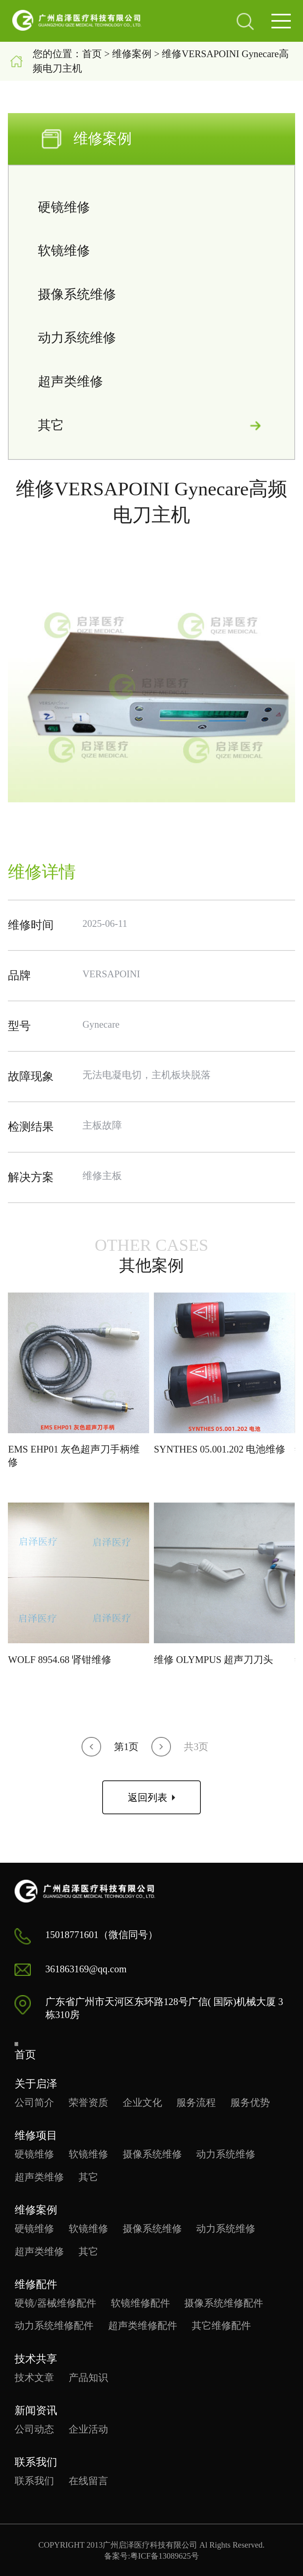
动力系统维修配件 (54, 2325)
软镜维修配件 (140, 2303)
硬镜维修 (151, 207)
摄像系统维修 (151, 294)
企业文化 (142, 2102)
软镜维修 (151, 250)
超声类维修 (151, 381)
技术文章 (34, 2377)
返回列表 (151, 1797)
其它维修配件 (221, 2325)
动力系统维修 (151, 338)
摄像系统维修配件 (223, 2303)
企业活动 (88, 2429)
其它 (151, 425)
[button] (91, 1746)
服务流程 (196, 2102)
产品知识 (88, 2377)
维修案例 (132, 53)
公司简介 (34, 2102)
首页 (92, 53)
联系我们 (34, 2481)
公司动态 (34, 2429)
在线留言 (88, 2481)
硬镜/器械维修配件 (55, 2303)
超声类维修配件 (142, 2325)
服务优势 (250, 2102)
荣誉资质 (88, 2102)
